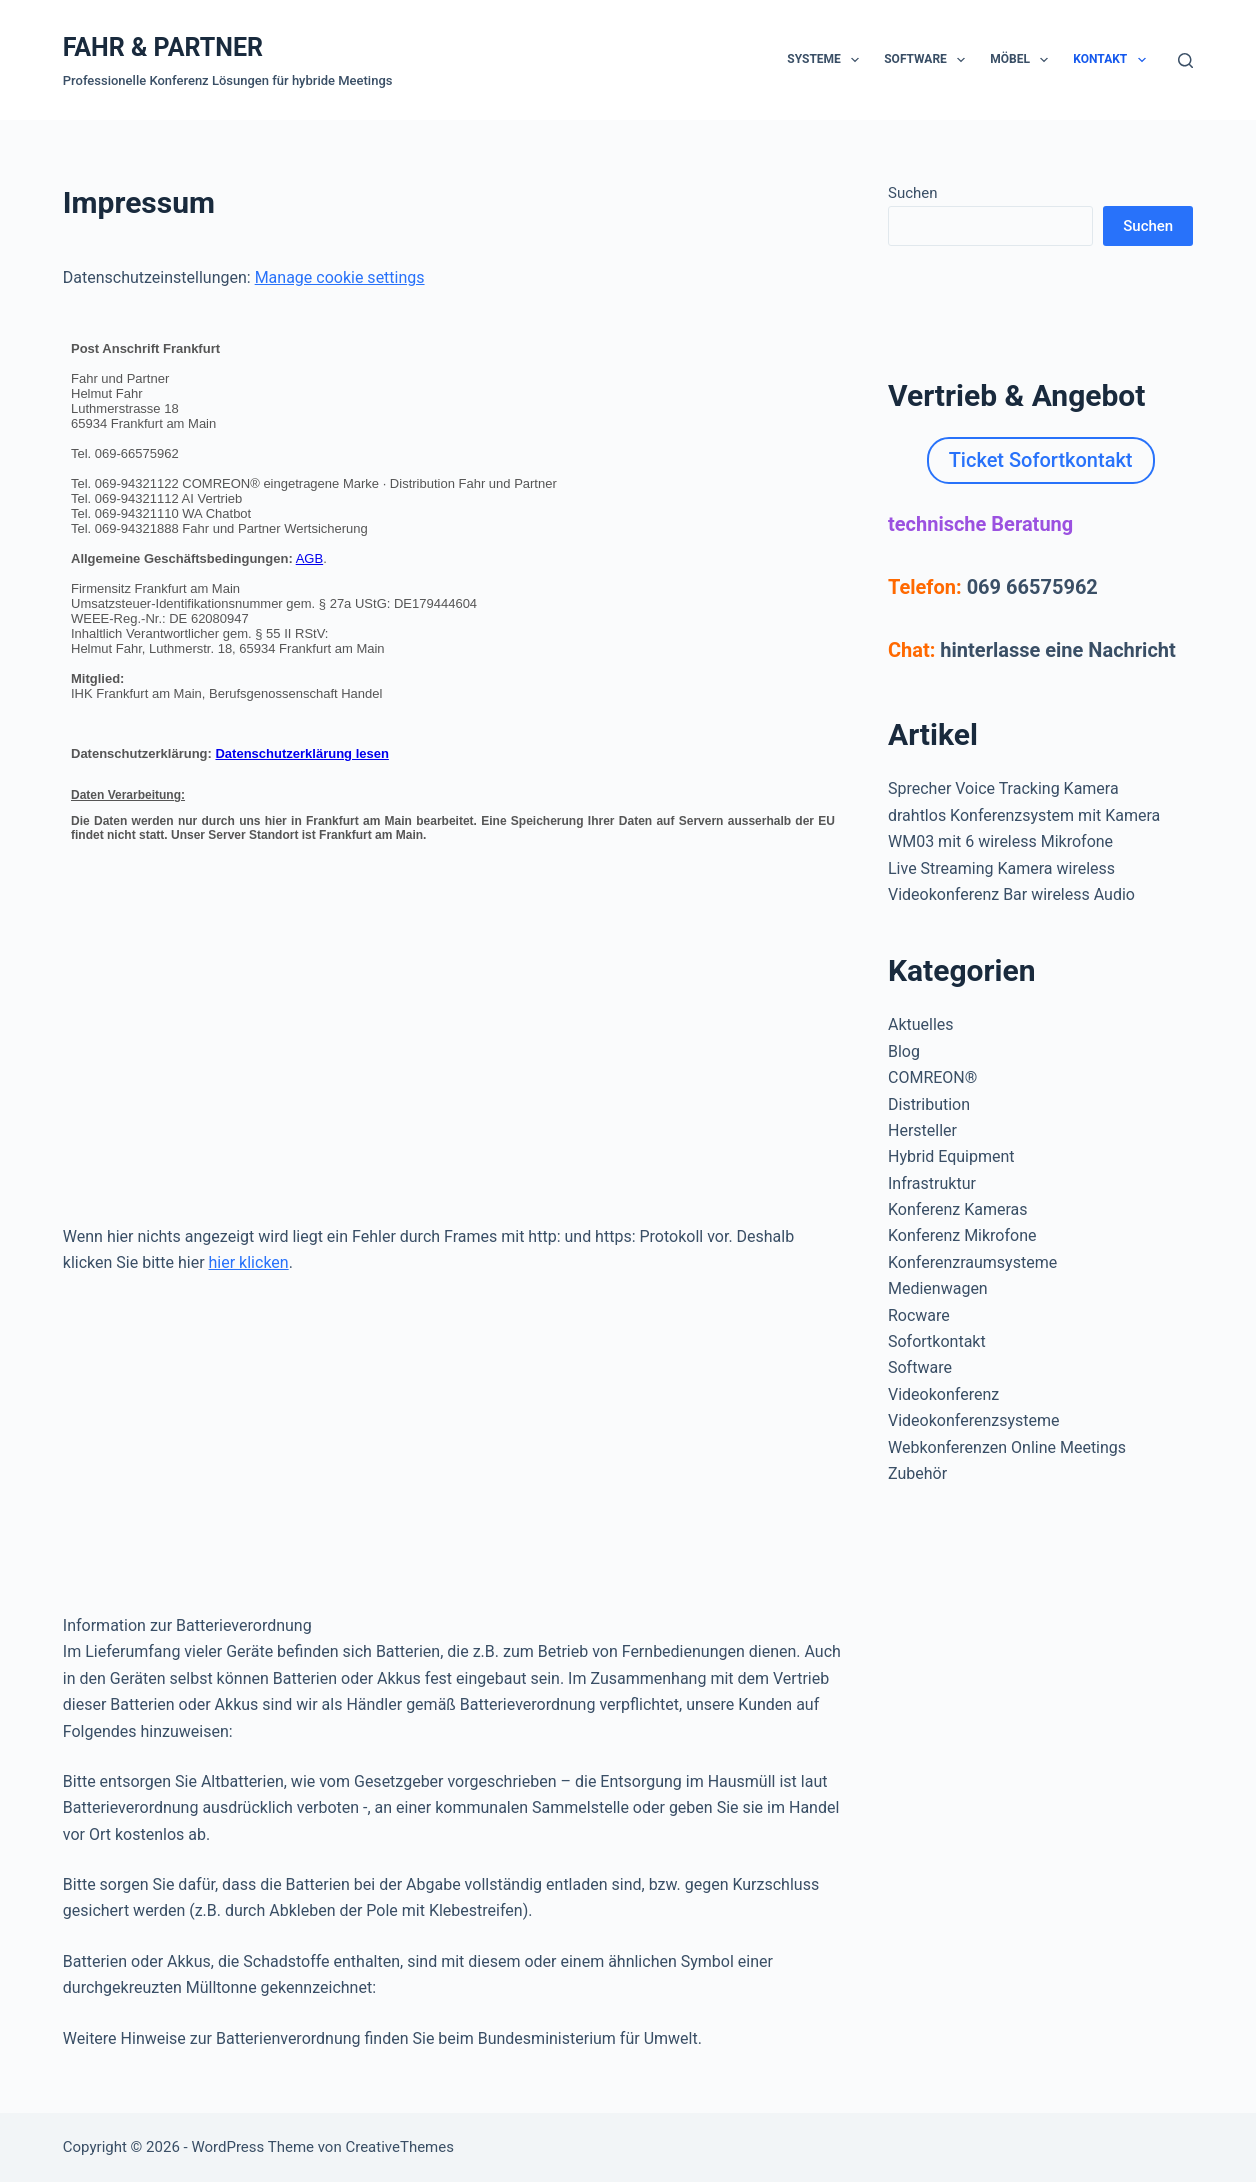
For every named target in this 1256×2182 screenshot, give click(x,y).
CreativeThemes (399, 2147)
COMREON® (932, 1077)
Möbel (1023, 60)
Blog (904, 1051)
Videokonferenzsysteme (974, 1420)
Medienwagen (938, 1288)
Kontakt (1113, 60)
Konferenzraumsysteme (972, 1262)
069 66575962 (1032, 587)
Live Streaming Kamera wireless (1001, 868)
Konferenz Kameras (957, 1209)
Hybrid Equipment (951, 1156)
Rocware (919, 1315)
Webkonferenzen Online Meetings (1007, 1447)
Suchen (913, 193)
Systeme (827, 60)
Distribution (929, 1104)
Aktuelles (921, 1024)
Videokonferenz (943, 1394)
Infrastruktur (932, 1183)
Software (928, 60)
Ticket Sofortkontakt (1041, 460)
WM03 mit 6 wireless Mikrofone (1000, 841)
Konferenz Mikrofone (962, 1235)
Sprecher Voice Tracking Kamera (1003, 788)
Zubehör (917, 1473)
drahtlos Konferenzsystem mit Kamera (1024, 815)
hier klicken (249, 1262)
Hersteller (922, 1130)
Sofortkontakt (937, 1341)
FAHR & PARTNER (163, 47)
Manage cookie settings (340, 277)
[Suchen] (1185, 60)
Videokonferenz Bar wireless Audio (1011, 894)
